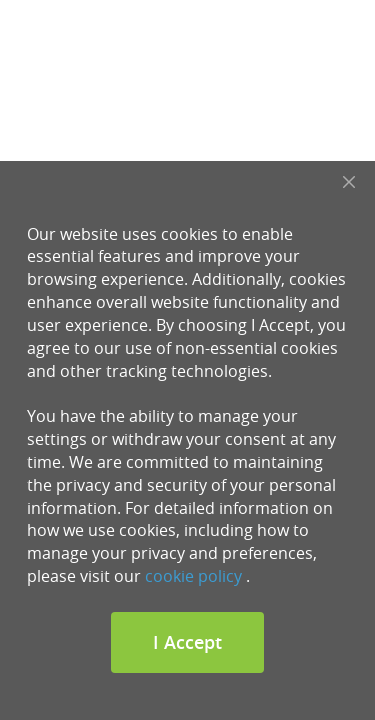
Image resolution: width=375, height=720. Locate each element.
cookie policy (193, 576)
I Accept (187, 642)
